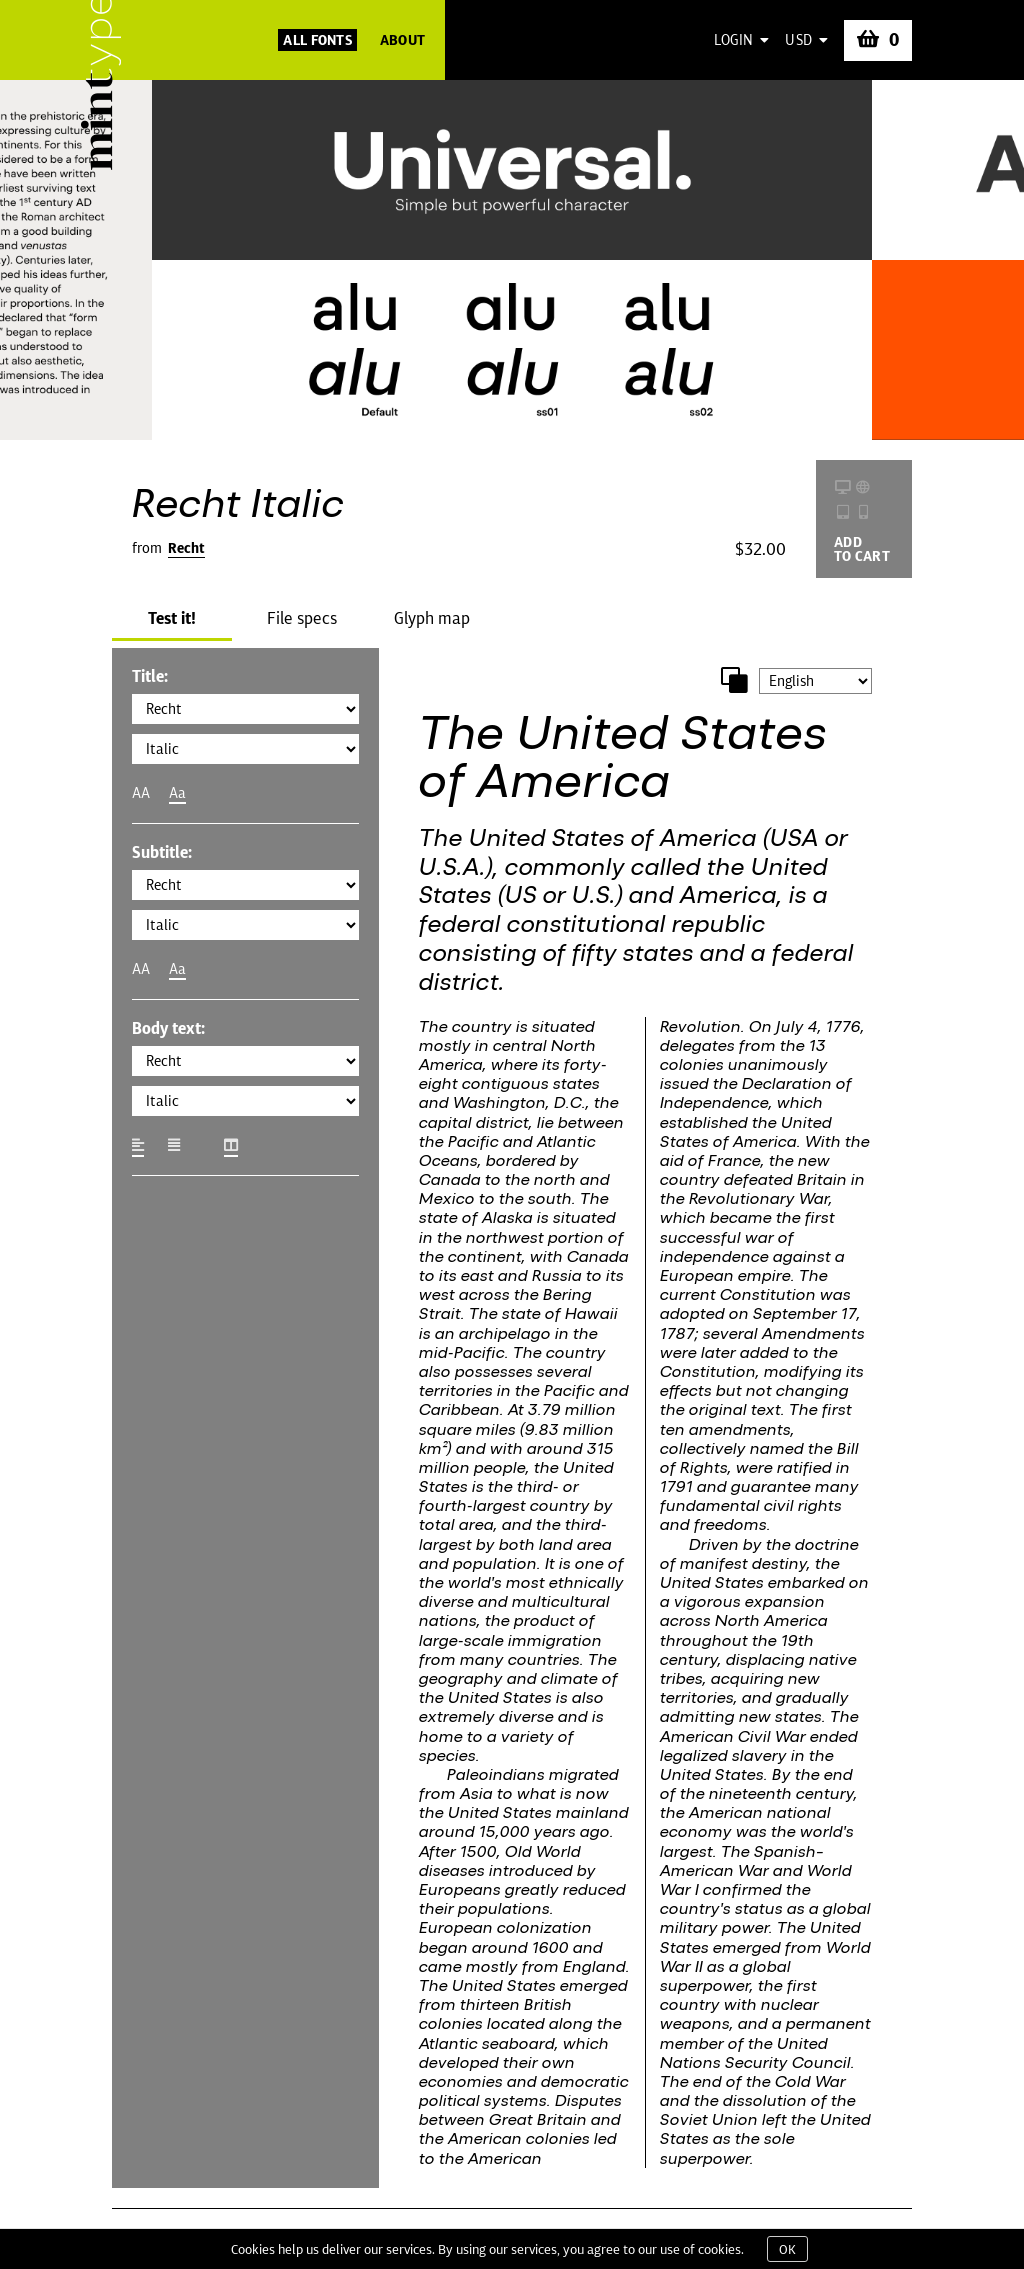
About (402, 40)
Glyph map (432, 618)
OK (787, 2249)
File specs (302, 618)
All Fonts (317, 40)
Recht (186, 548)
